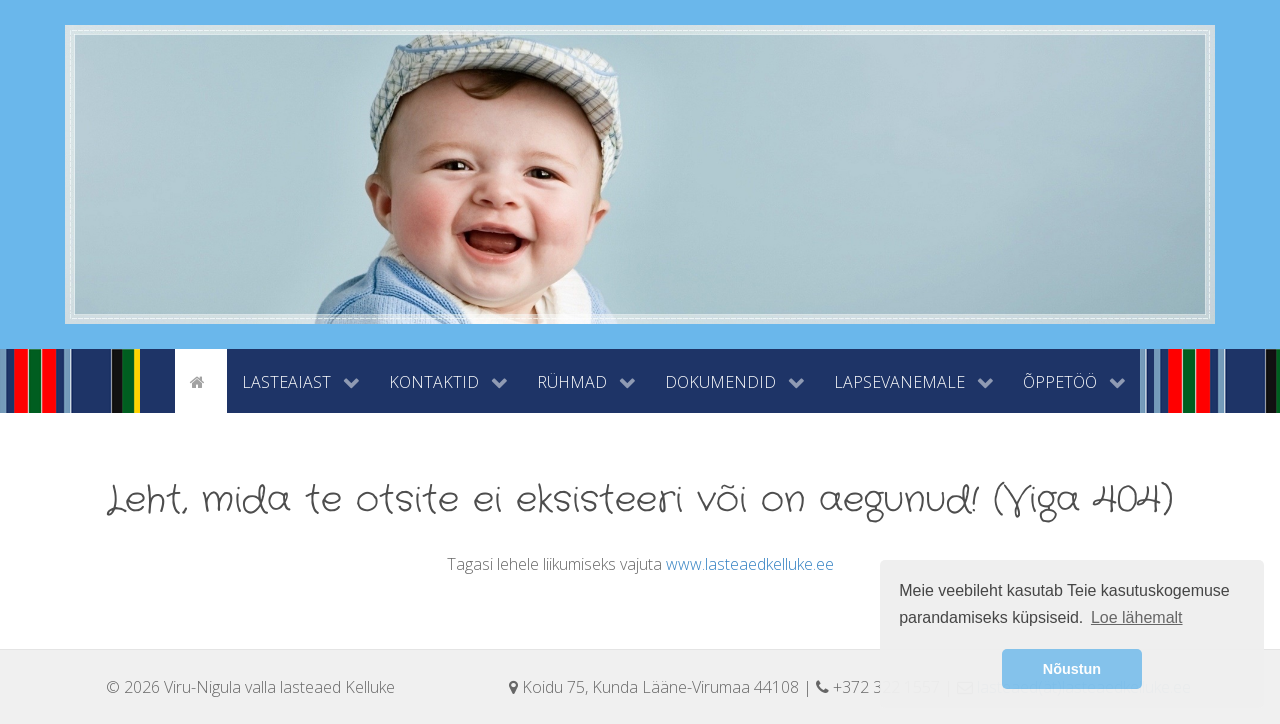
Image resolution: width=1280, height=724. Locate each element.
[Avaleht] (201, 380)
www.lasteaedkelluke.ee (750, 564)
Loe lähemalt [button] (1137, 617)
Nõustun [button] (1072, 669)
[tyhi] (157, 380)
